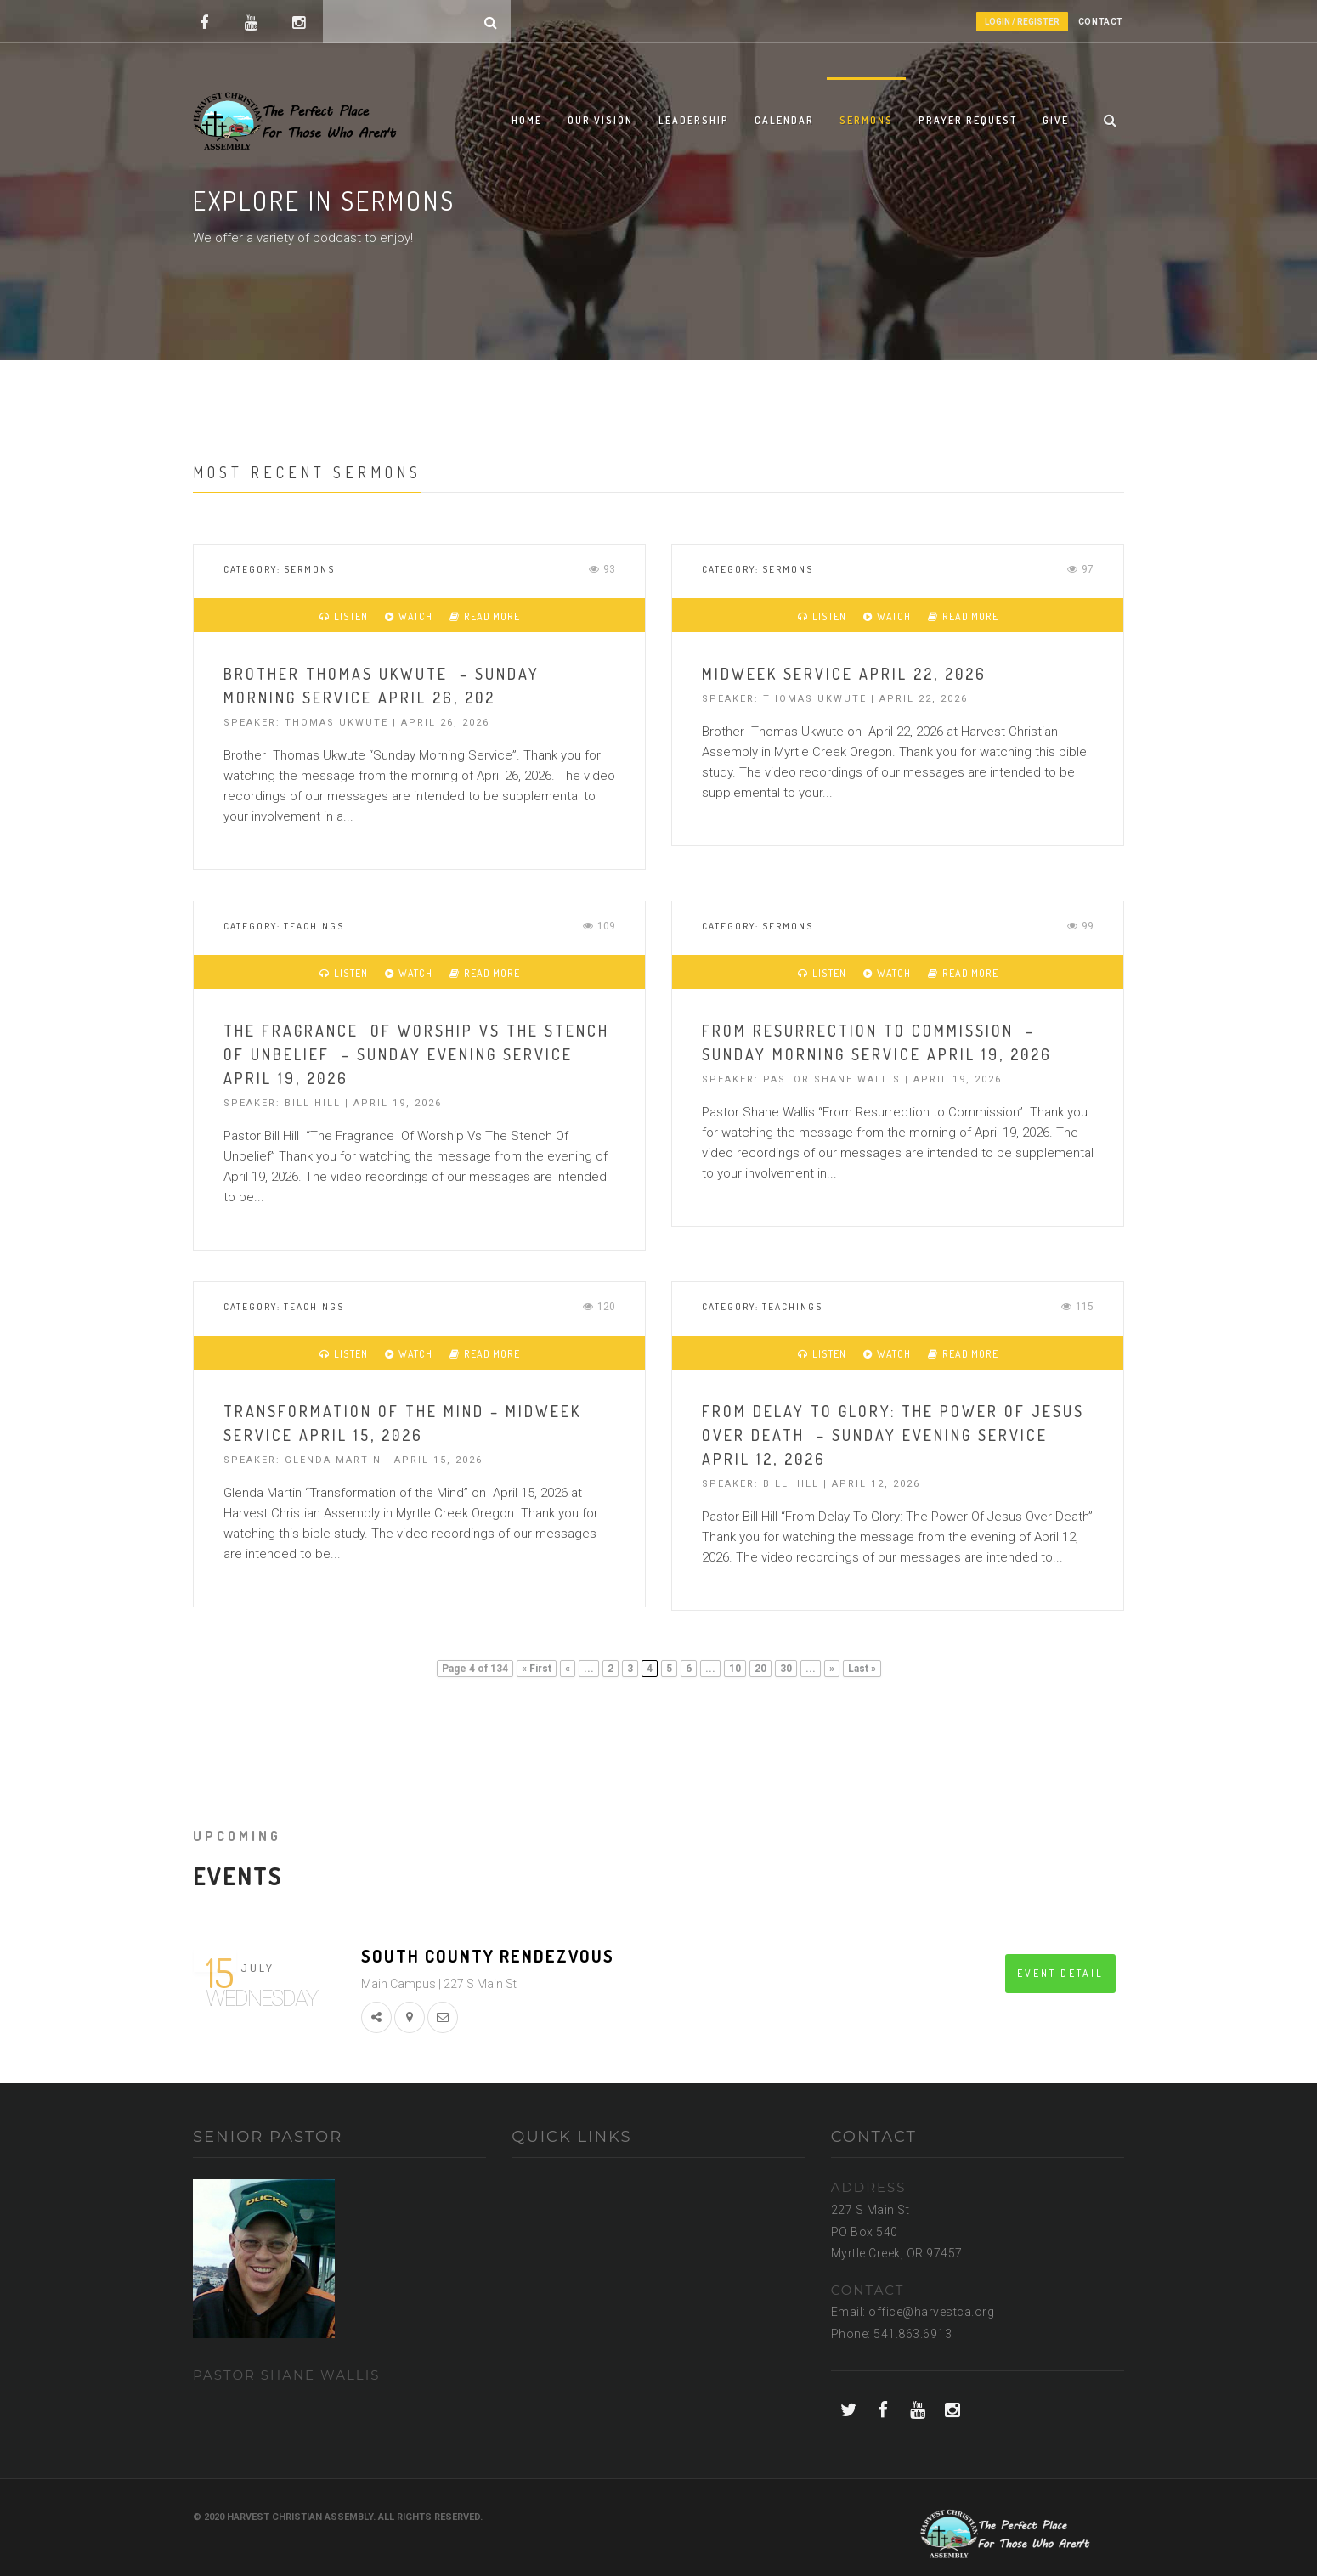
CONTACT (1100, 21)
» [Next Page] (831, 1669)
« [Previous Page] (567, 1669)
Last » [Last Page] (862, 1669)
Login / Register (1022, 21)
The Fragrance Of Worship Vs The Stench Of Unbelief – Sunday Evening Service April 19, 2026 (416, 1054)
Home (527, 120)
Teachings (314, 926)
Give (1056, 120)
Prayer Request (968, 120)
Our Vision (600, 120)
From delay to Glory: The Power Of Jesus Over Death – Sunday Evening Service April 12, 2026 (893, 1435)
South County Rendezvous (487, 1956)
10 (735, 1669)
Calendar (784, 120)
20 (760, 1669)
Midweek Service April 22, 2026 (844, 673)
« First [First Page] (536, 1669)
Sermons (866, 120)
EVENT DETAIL (1060, 1973)
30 (786, 1669)
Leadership (693, 120)
